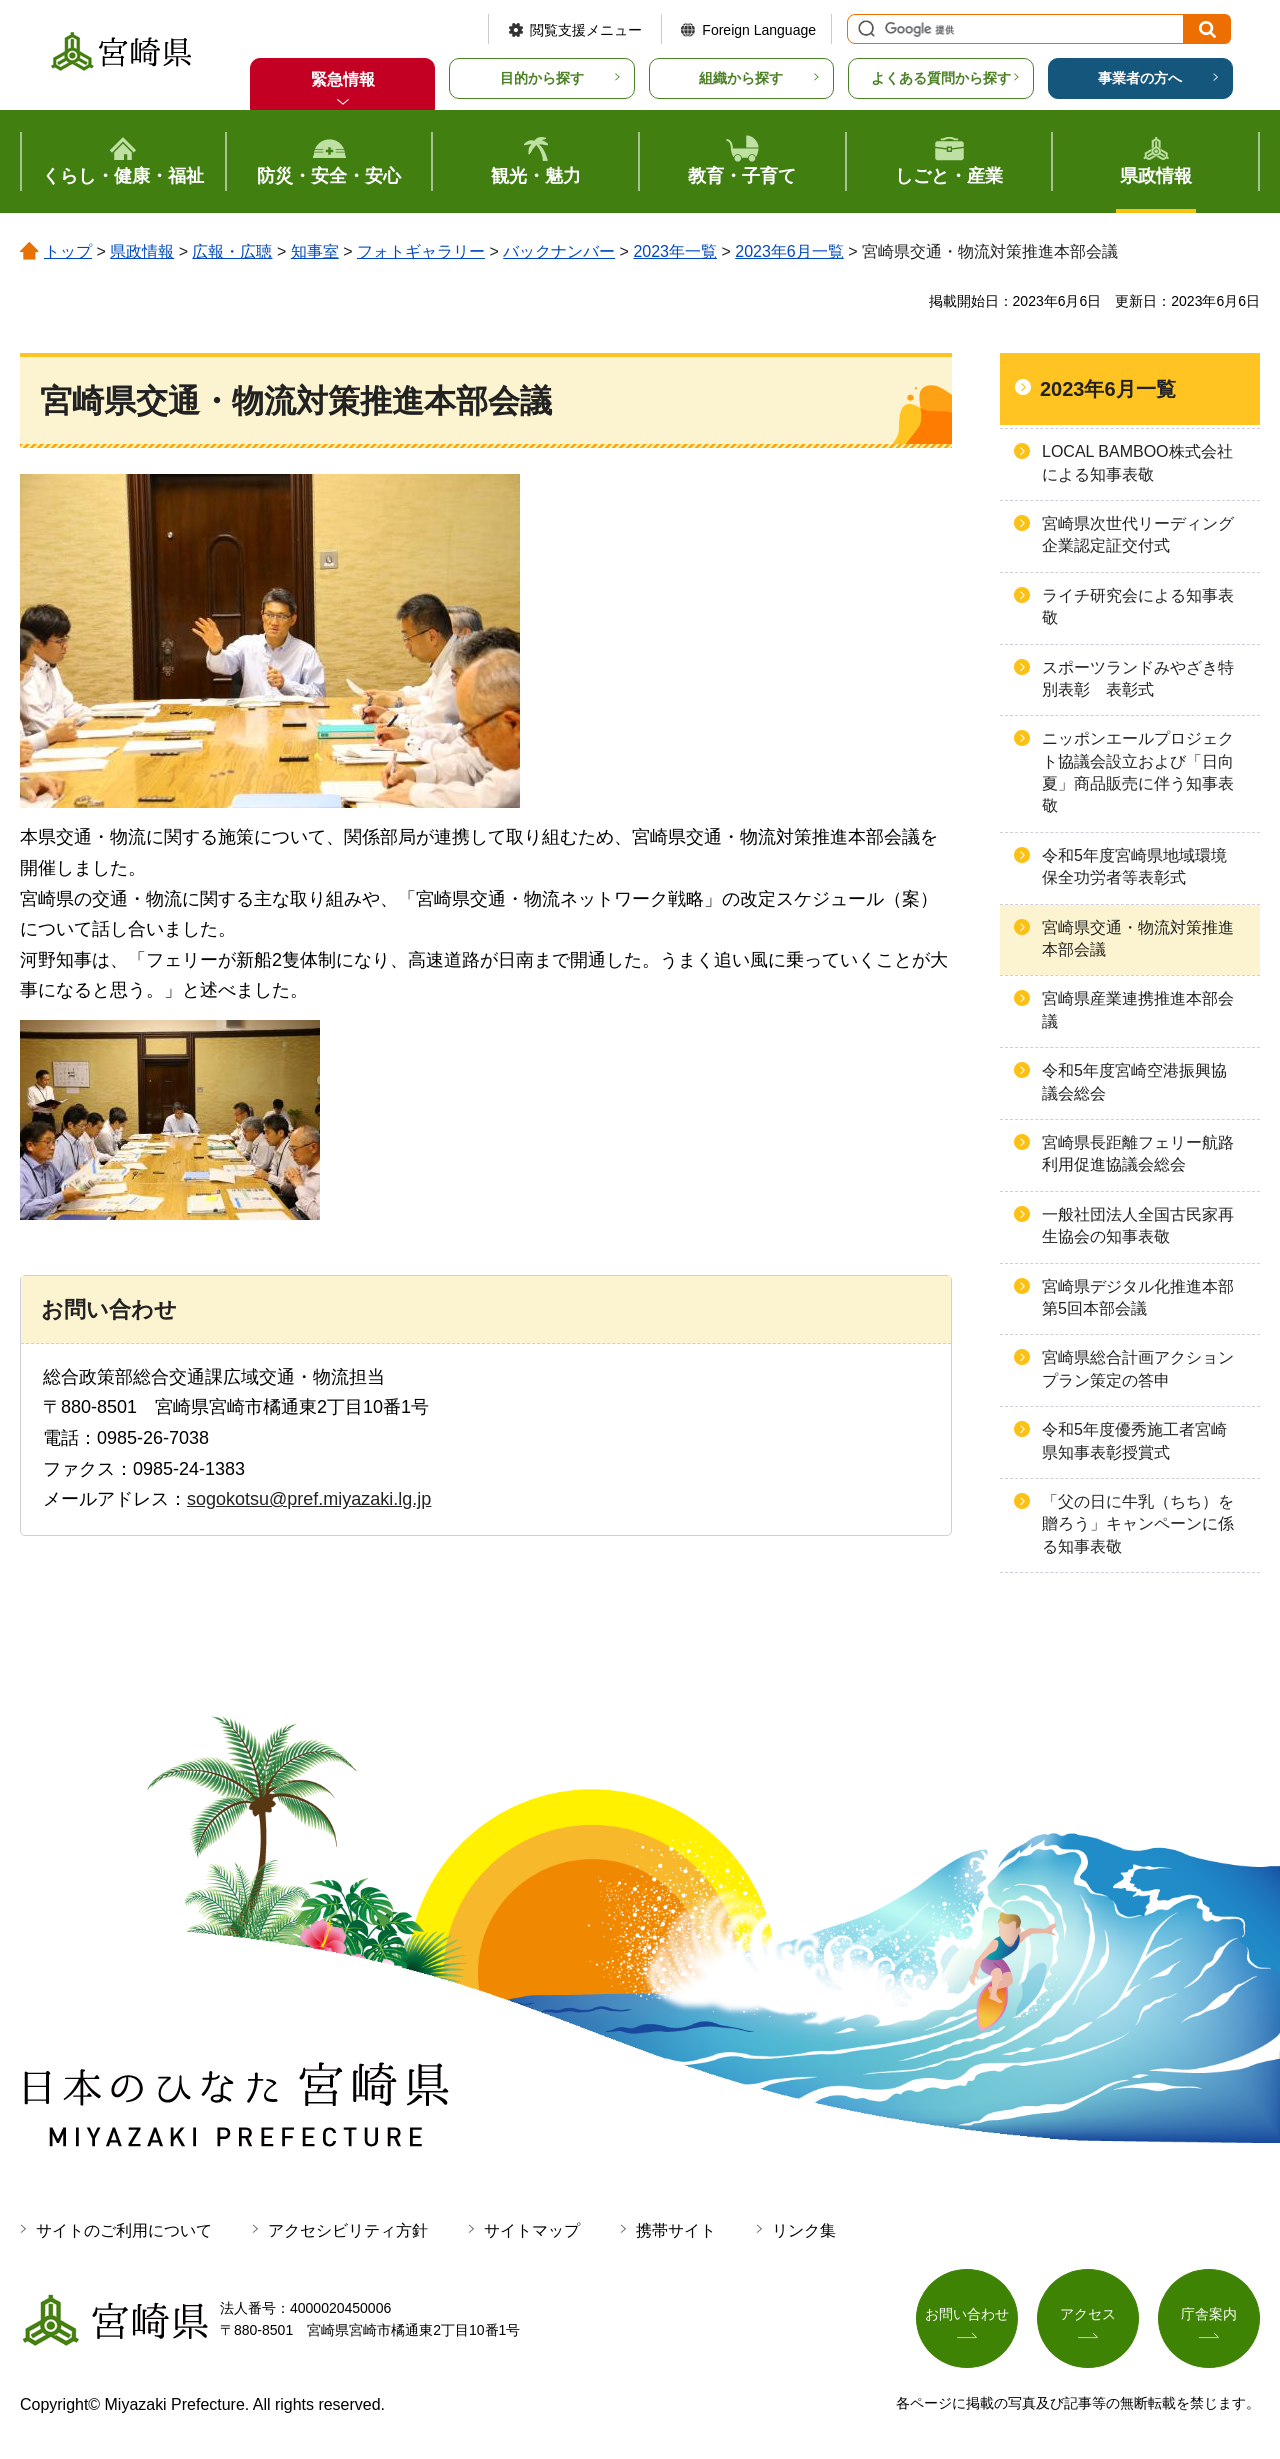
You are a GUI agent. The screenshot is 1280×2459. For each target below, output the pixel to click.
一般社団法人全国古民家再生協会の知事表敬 (1138, 1225)
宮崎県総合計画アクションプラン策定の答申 (1138, 1368)
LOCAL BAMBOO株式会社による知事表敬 (1137, 462)
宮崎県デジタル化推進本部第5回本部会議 (1138, 1297)
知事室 (315, 251)
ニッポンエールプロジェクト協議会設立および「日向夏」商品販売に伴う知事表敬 (1138, 772)
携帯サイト (676, 2230)
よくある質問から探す (941, 78)
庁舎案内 (1209, 2316)
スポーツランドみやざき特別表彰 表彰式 (1138, 678)
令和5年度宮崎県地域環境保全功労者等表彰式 (1134, 866)
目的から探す (542, 78)
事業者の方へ (1140, 78)
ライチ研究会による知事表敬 (1138, 606)
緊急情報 (343, 79)
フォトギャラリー (421, 251)
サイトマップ (532, 2230)
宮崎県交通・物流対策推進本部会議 (1138, 938)
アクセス (1088, 2316)
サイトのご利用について (124, 2230)
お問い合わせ (967, 2316)
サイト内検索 (864, 29)
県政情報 (142, 251)
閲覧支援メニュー (586, 30)
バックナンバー (559, 251)
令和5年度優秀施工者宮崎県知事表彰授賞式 (1134, 1440)
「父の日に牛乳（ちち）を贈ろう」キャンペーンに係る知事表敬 (1138, 1524)
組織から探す (741, 78)
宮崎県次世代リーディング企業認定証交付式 (1138, 534)
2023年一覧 (675, 251)
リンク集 (804, 2230)
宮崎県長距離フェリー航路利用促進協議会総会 (1138, 1153)
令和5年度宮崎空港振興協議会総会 (1134, 1081)
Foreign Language (759, 30)
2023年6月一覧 (789, 251)
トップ (68, 251)
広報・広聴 (232, 251)
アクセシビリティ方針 (348, 2230)
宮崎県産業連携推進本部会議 (1138, 1009)
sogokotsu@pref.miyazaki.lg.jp (309, 1499)
